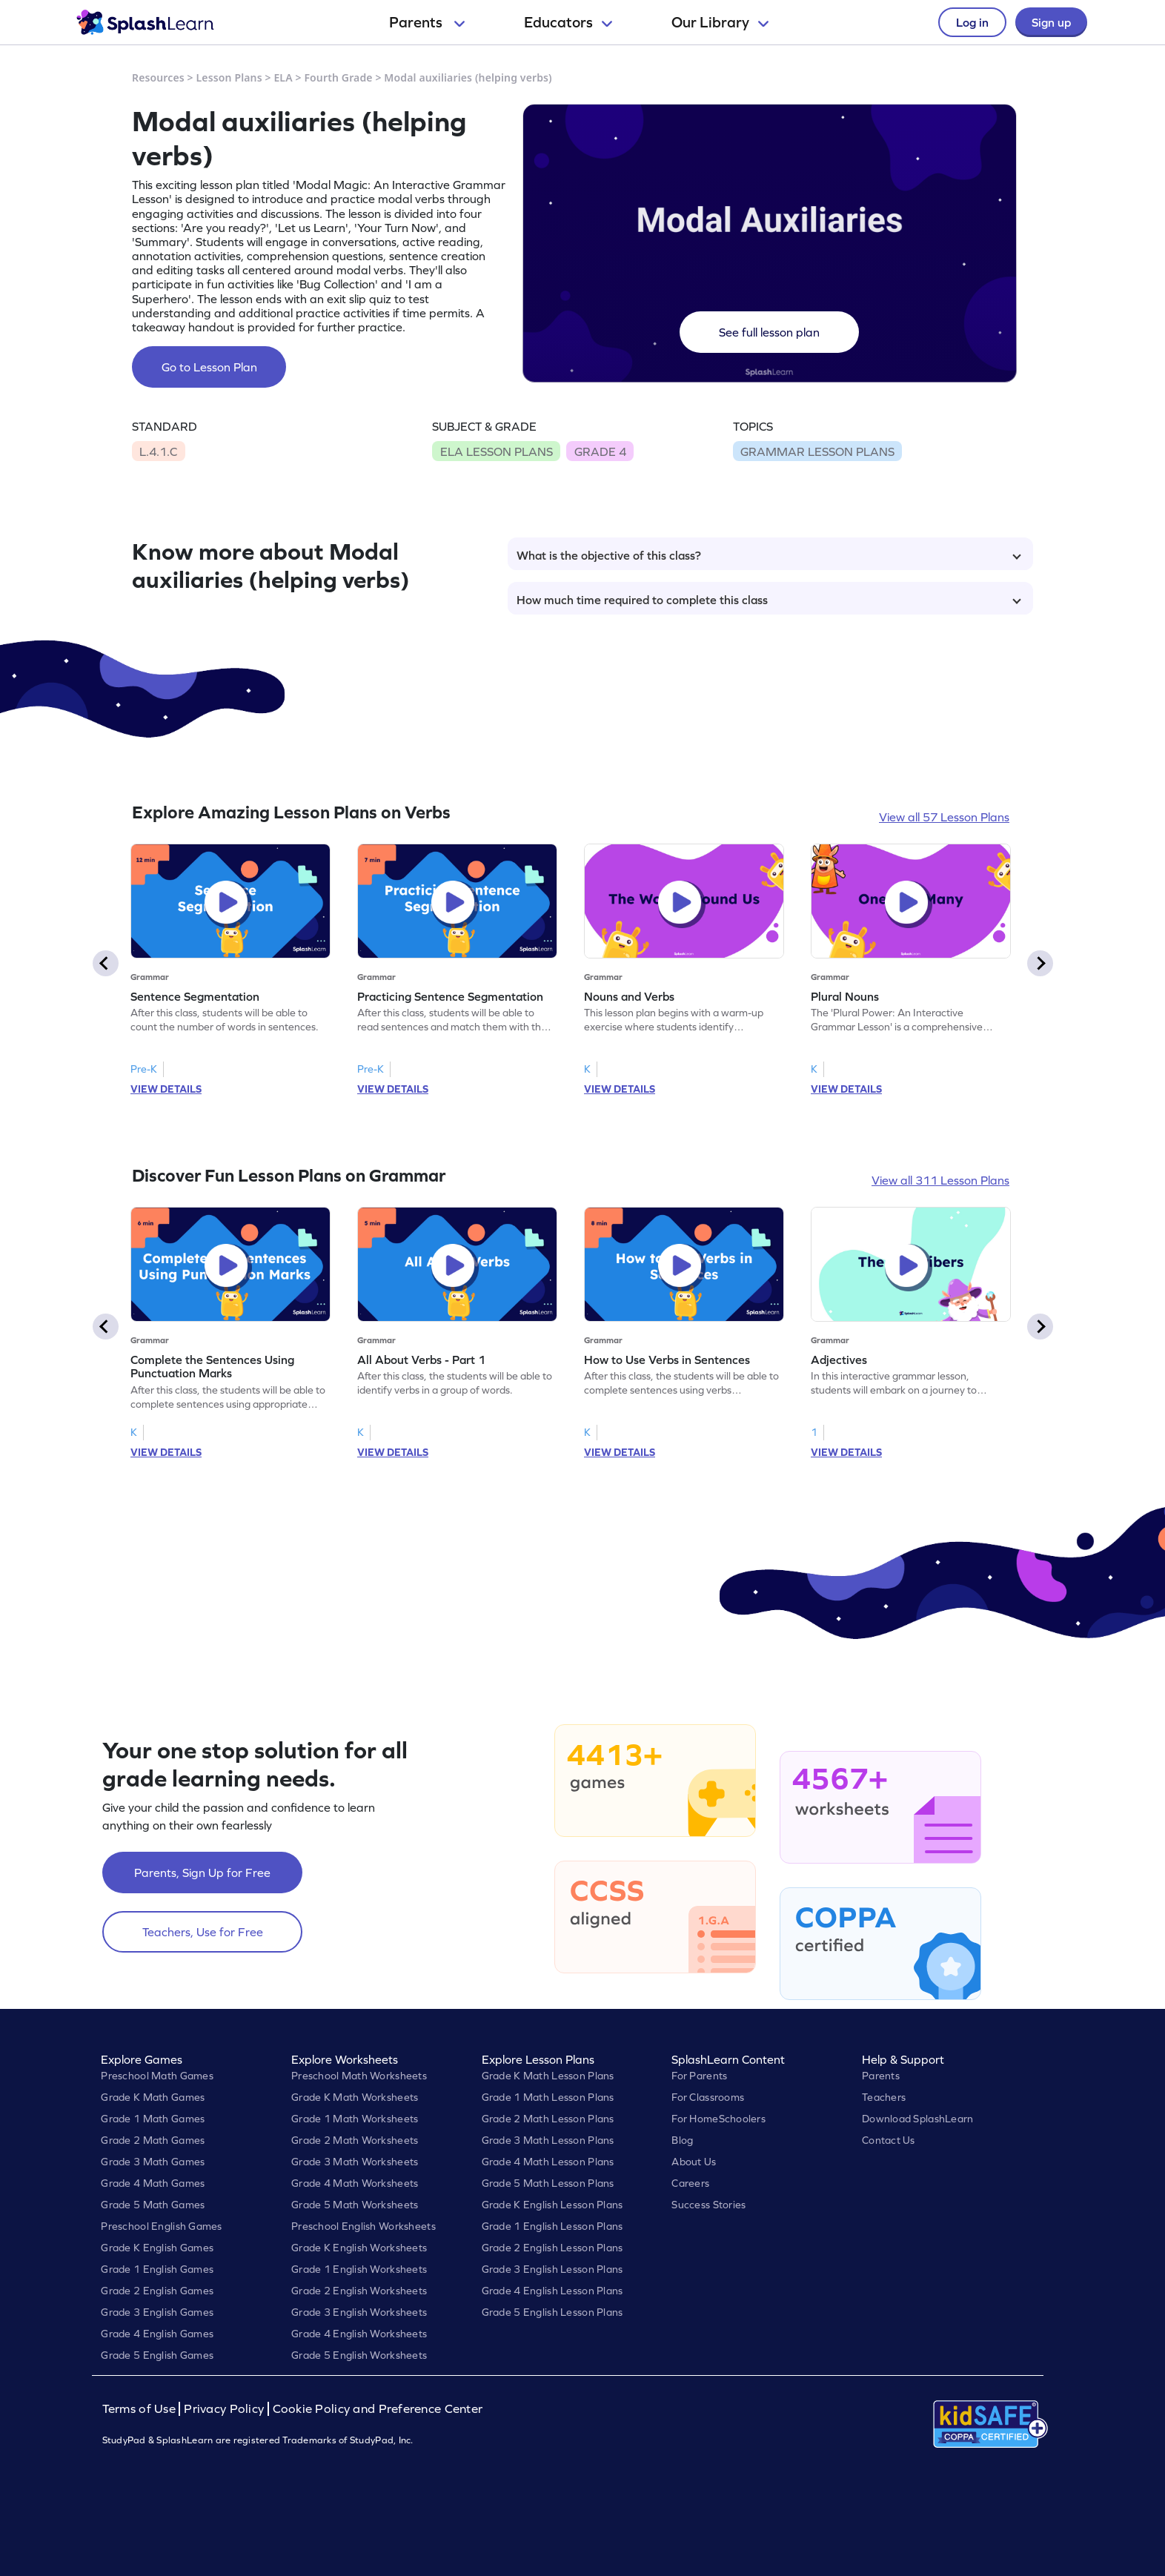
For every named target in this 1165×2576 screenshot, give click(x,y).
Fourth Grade (338, 77)
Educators (568, 22)
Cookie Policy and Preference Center (378, 2409)
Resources (158, 77)
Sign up (1051, 22)
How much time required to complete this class (769, 599)
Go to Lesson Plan (209, 367)
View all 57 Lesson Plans (944, 817)
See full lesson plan (769, 332)
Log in (972, 22)
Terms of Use (140, 2409)
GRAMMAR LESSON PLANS (817, 451)
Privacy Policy (224, 2409)
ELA (282, 77)
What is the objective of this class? (769, 555)
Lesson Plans (229, 77)
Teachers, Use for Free (202, 1931)
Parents (427, 22)
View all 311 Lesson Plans (940, 1180)
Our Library (720, 22)
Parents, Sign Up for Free (202, 1872)
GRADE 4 (600, 451)
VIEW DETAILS (166, 1089)
